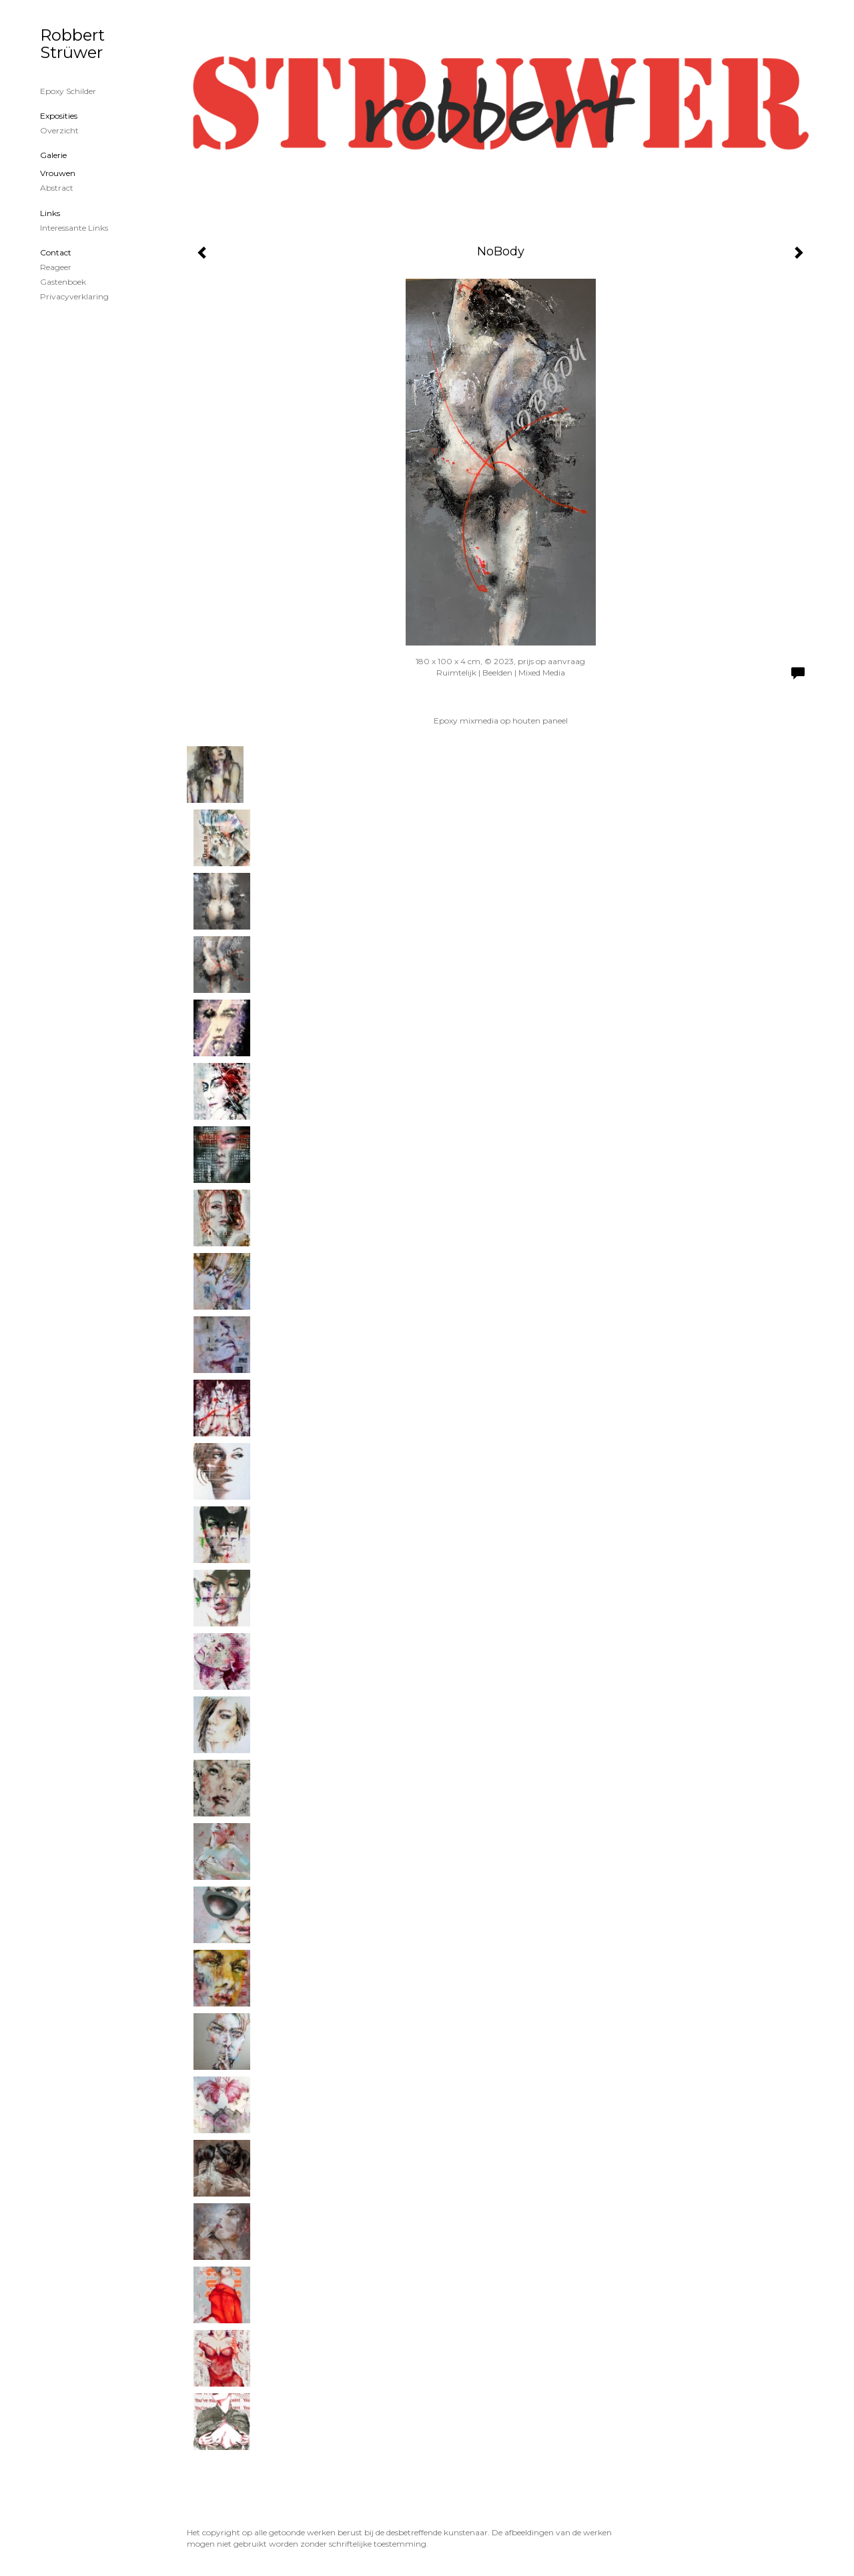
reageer (55, 267)
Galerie (53, 155)
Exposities (58, 116)
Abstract (56, 188)
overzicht (59, 130)
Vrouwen (57, 173)
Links (50, 213)
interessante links (74, 228)
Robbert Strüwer (72, 43)
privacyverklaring (74, 296)
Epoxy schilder (68, 91)
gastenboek (63, 282)
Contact (55, 252)
